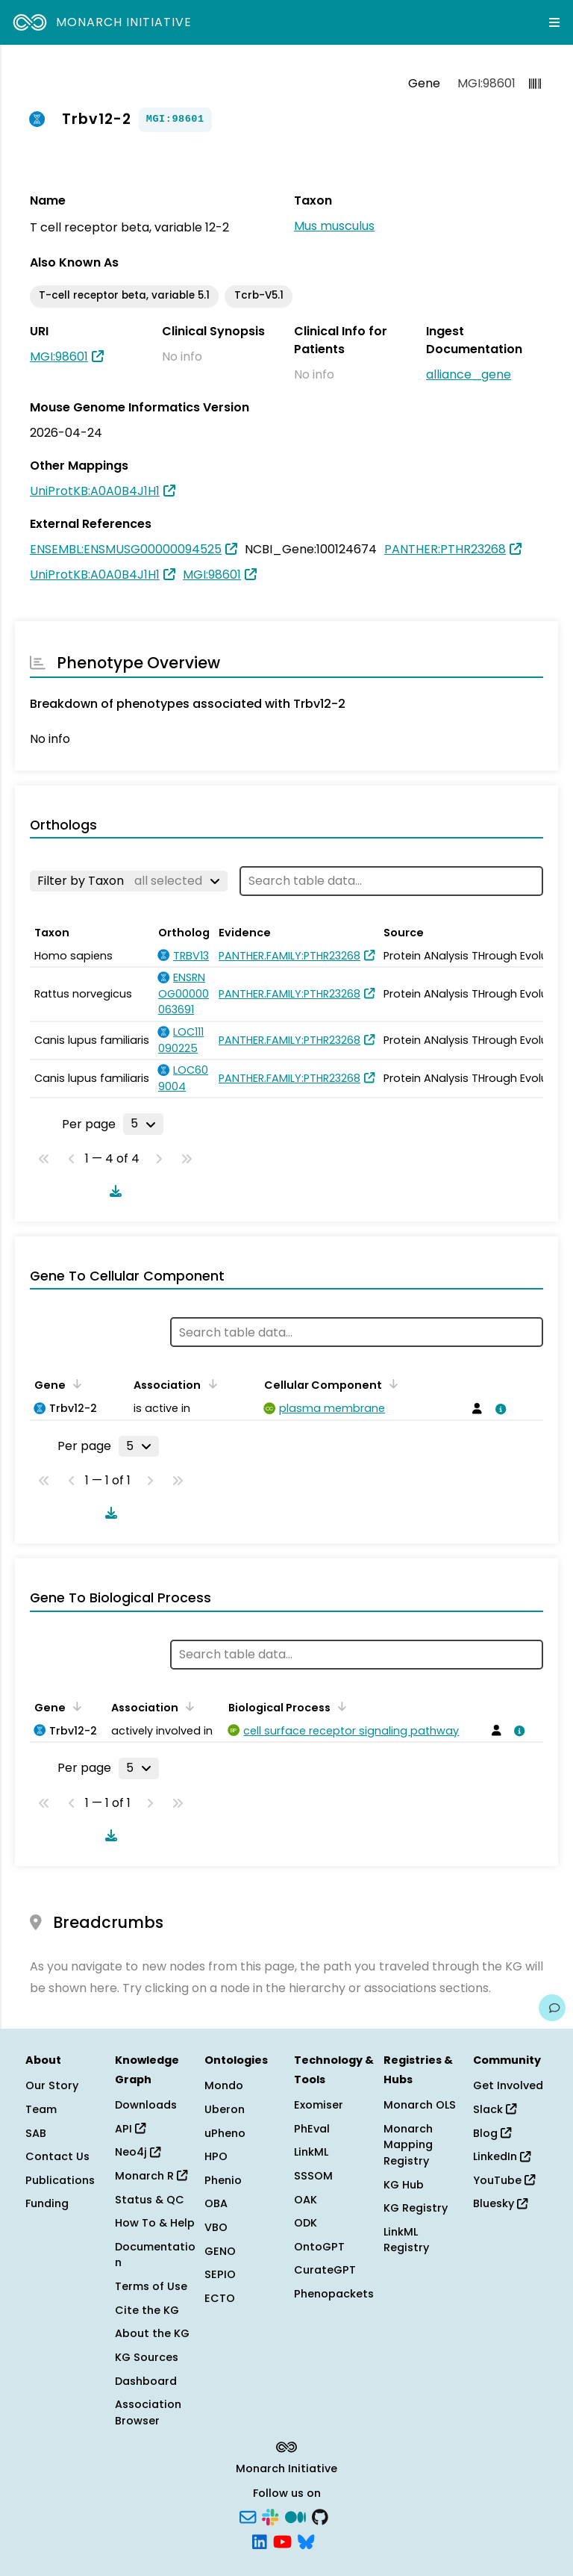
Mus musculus (334, 225)
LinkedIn (501, 2156)
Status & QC (149, 2199)
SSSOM (313, 2175)
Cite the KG (147, 2310)
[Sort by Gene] (75, 1383)
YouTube (504, 2180)
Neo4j (137, 2151)
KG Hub (403, 2184)
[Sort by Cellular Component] (391, 1383)
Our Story (51, 2085)
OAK (305, 2199)
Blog (492, 2133)
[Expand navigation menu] (554, 22)
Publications (60, 2180)
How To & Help (155, 2222)
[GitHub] (320, 2515)
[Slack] (270, 2515)
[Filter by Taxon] (129, 881)
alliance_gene (468, 374)
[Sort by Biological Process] (339, 1706)
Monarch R (151, 2175)
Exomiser (318, 2104)
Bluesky (500, 2203)
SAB (35, 2133)
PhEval (312, 2128)
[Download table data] (112, 1191)
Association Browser (148, 2412)
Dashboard (146, 2381)
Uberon (224, 2109)
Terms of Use (151, 2286)
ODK (305, 2222)
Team (41, 2109)
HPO (216, 2156)
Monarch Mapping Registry (408, 2144)
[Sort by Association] (210, 1383)
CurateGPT (325, 2269)
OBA (216, 2203)
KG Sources (146, 2357)
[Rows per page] (143, 1123)
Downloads (146, 2104)
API (130, 2128)
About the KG (152, 2333)
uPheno (224, 2133)
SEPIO (220, 2274)
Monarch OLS (419, 2104)
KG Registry (415, 2207)
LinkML (311, 2151)
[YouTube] (282, 2541)
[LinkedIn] (259, 2541)
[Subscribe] (247, 2515)
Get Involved (508, 2085)
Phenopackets (334, 2293)
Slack (494, 2109)
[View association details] (498, 1408)
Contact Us (57, 2156)
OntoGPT (319, 2246)
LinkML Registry (406, 2240)
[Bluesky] (306, 2541)
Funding (47, 2203)
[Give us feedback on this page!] (552, 2007)
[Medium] (295, 2515)
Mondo (223, 2085)
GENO (220, 2251)
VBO (216, 2227)
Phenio (223, 2180)
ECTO (219, 2298)
